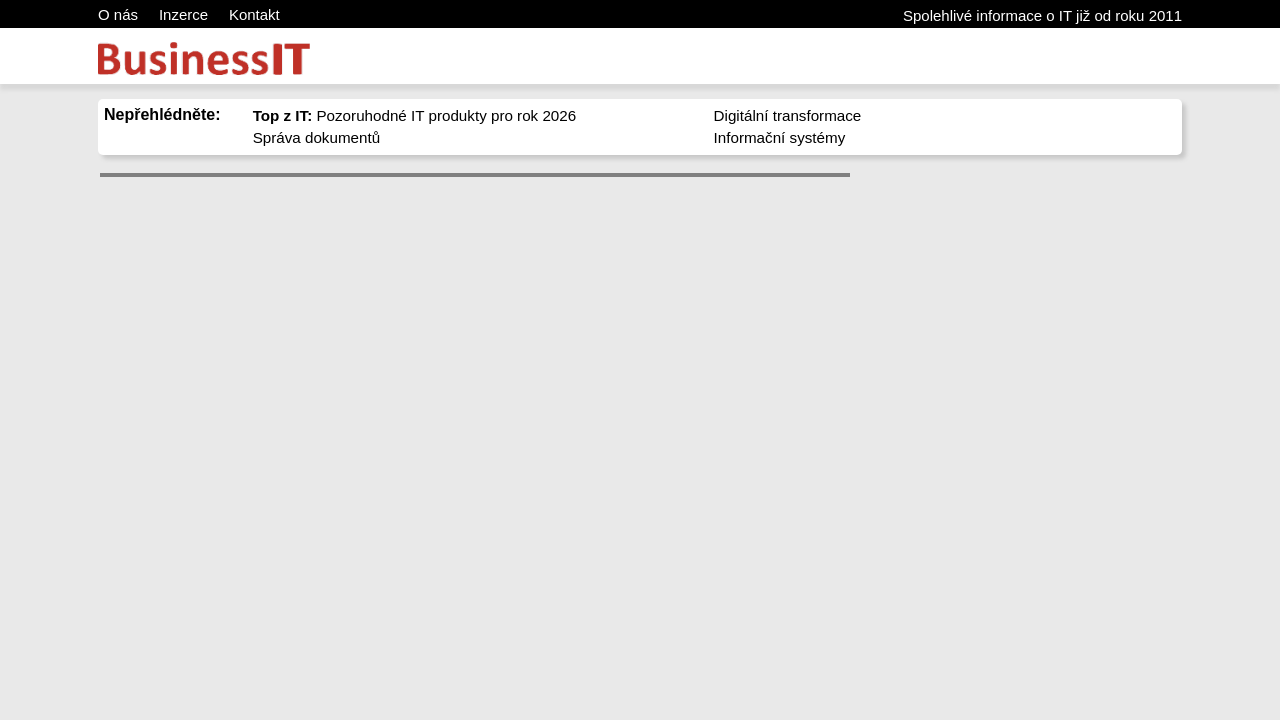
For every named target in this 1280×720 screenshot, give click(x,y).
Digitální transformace (788, 115)
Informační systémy (780, 137)
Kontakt (254, 14)
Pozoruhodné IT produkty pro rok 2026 (415, 115)
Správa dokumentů (317, 137)
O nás (118, 14)
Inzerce (183, 14)
